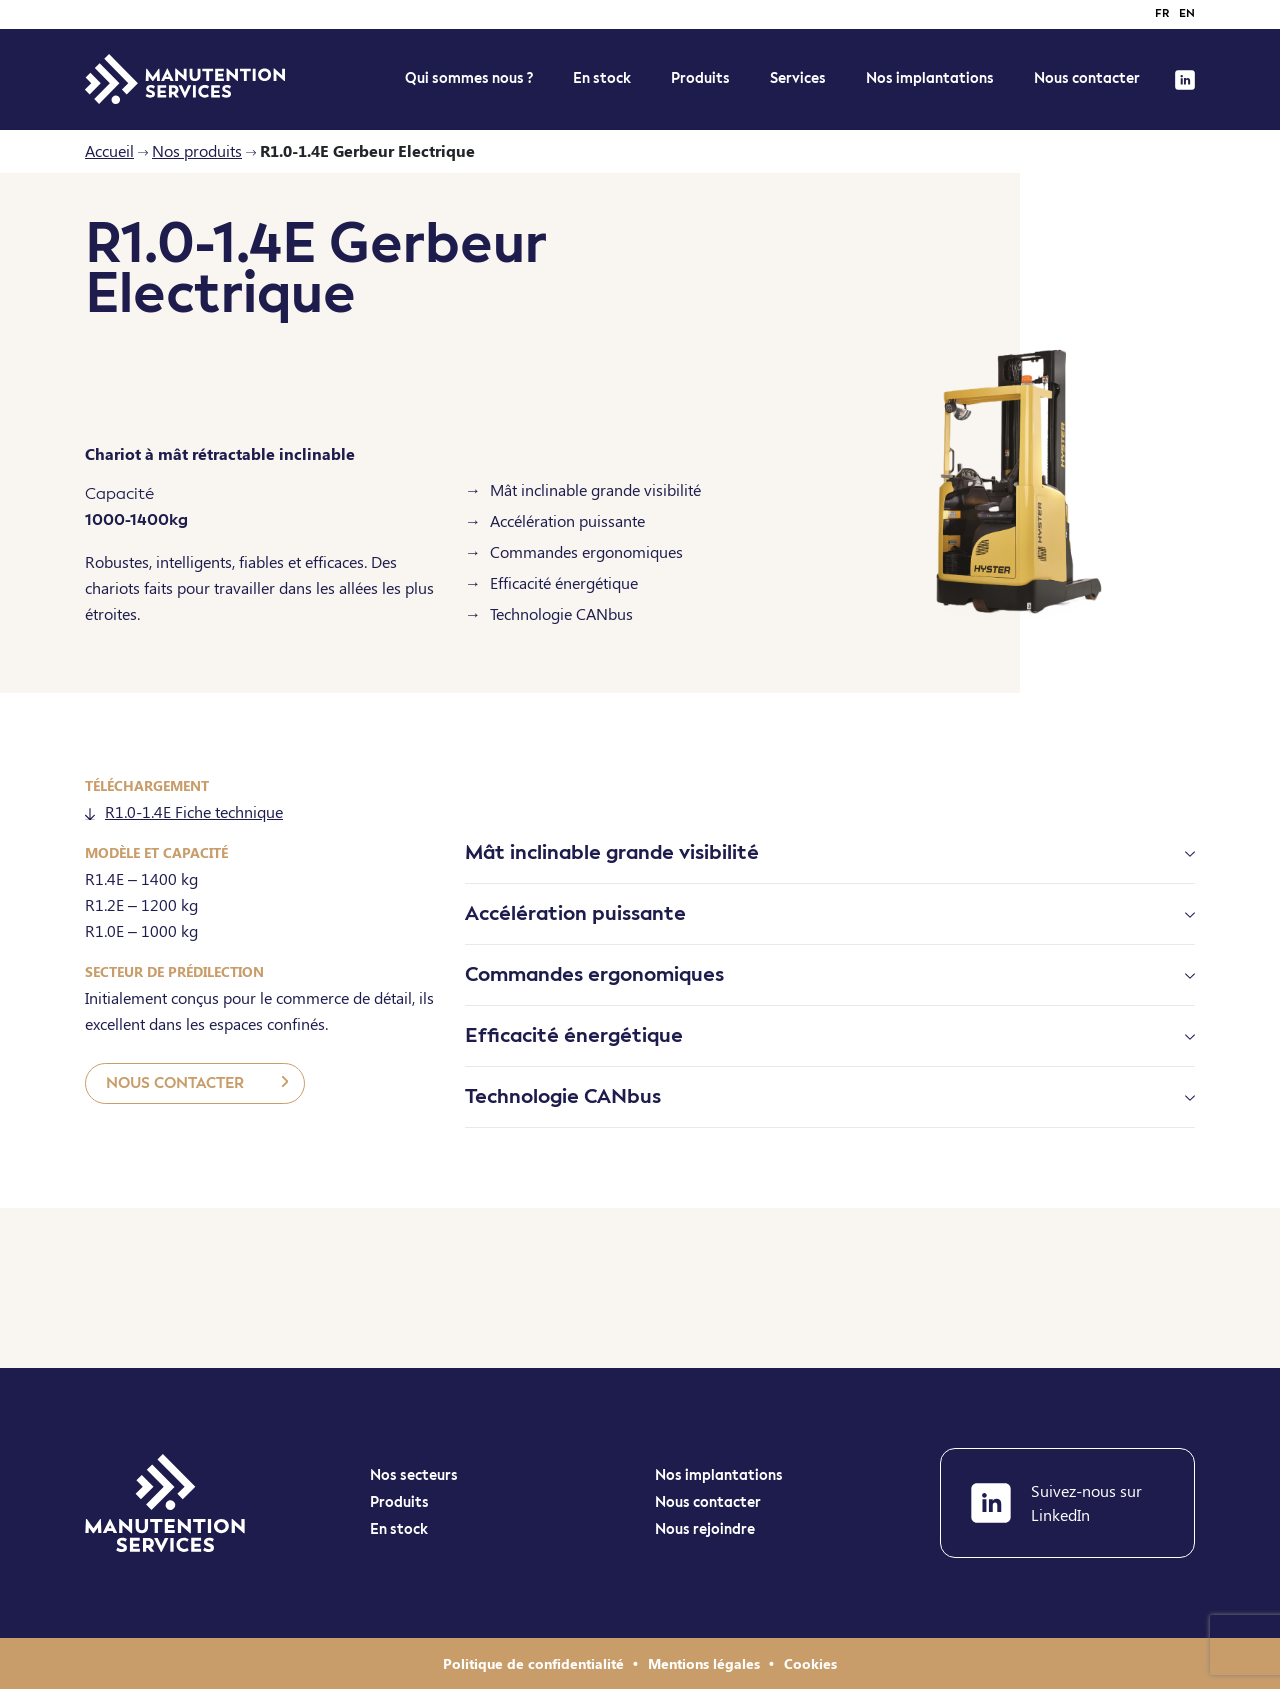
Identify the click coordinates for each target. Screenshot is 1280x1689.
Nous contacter (1087, 79)
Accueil (109, 150)
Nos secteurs (414, 1476)
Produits (700, 79)
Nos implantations (930, 79)
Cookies (810, 1663)
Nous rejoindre (705, 1530)
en (1187, 14)
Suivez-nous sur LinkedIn (1056, 1502)
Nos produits (197, 150)
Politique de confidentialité (535, 1663)
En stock (399, 1530)
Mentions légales (706, 1663)
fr (1162, 14)
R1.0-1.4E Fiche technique (184, 811)
